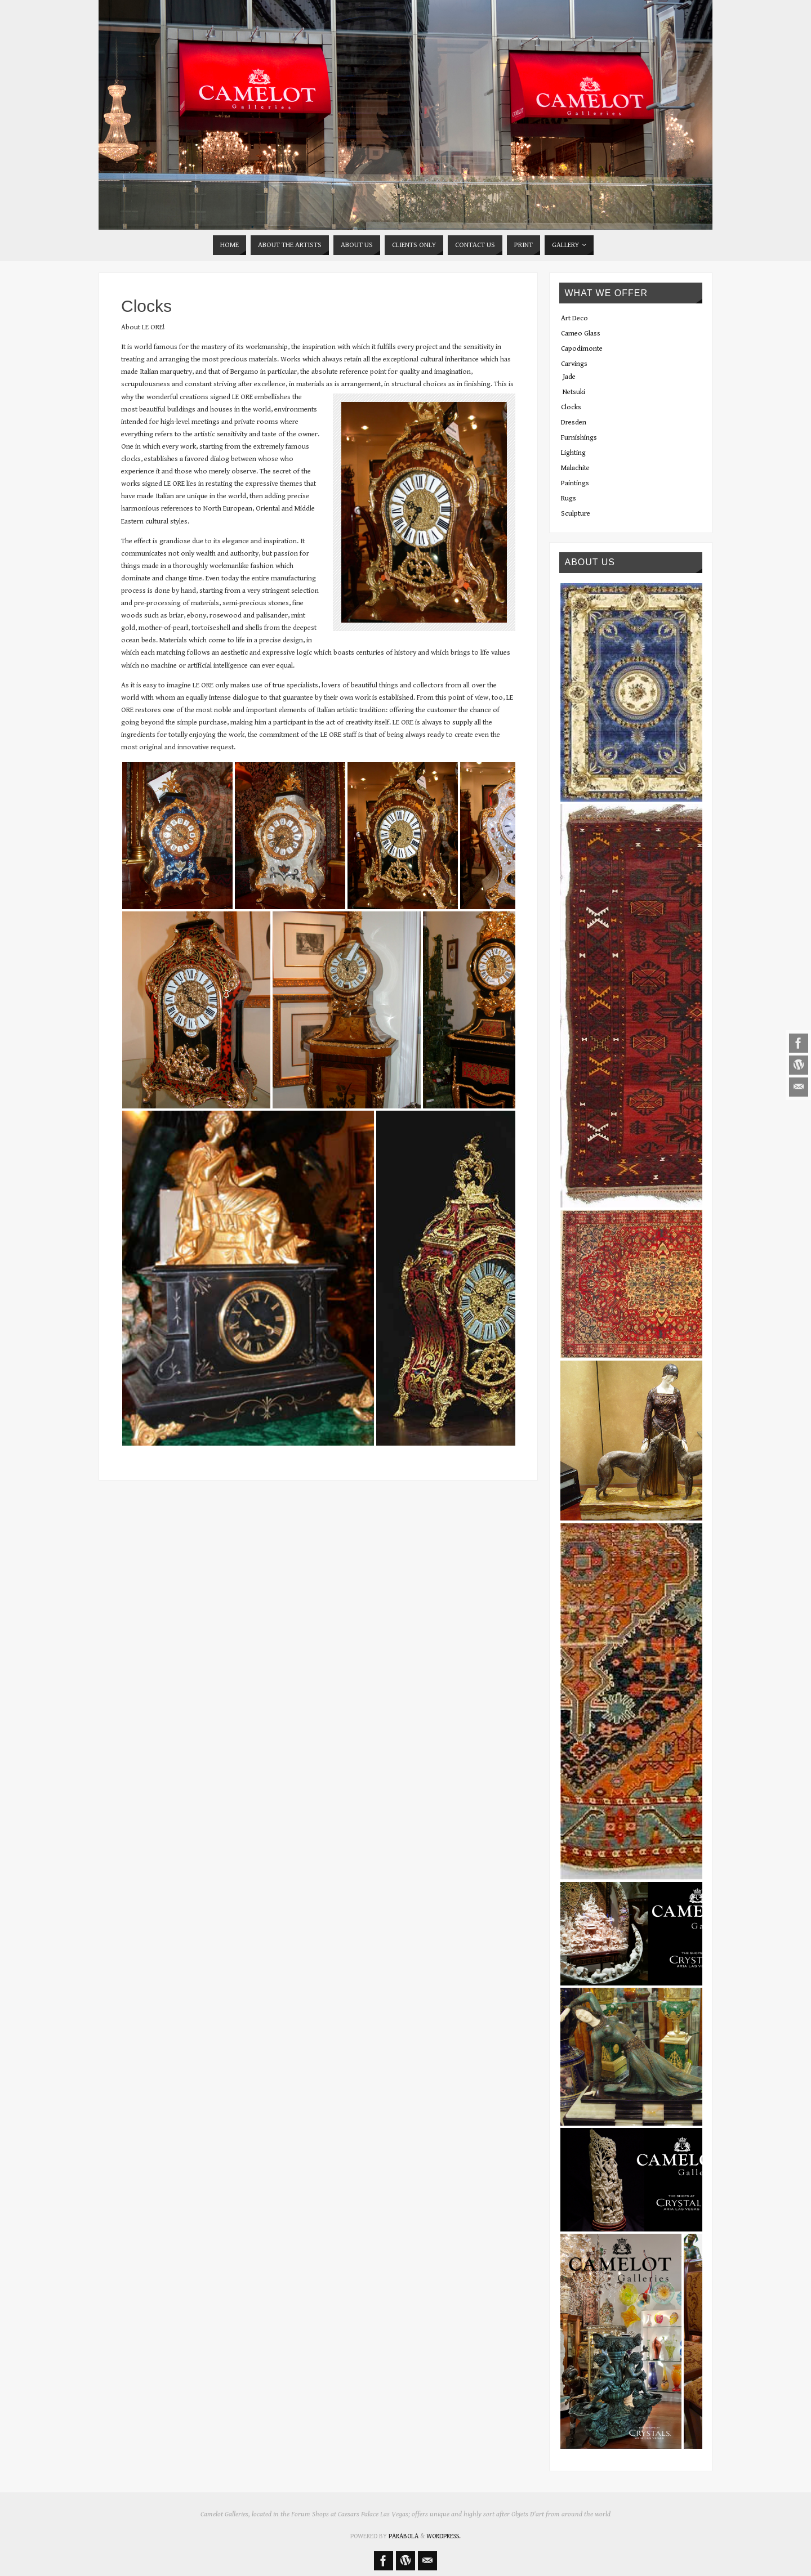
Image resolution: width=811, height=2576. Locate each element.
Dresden (573, 422)
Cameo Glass (580, 333)
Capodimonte (582, 349)
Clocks (571, 407)
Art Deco (574, 318)
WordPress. (443, 2536)
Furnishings (579, 437)
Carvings (574, 364)
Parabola (403, 2536)
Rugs (568, 498)
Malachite (575, 468)
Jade (569, 377)
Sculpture (575, 513)
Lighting (573, 453)
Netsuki (574, 392)
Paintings (575, 483)
